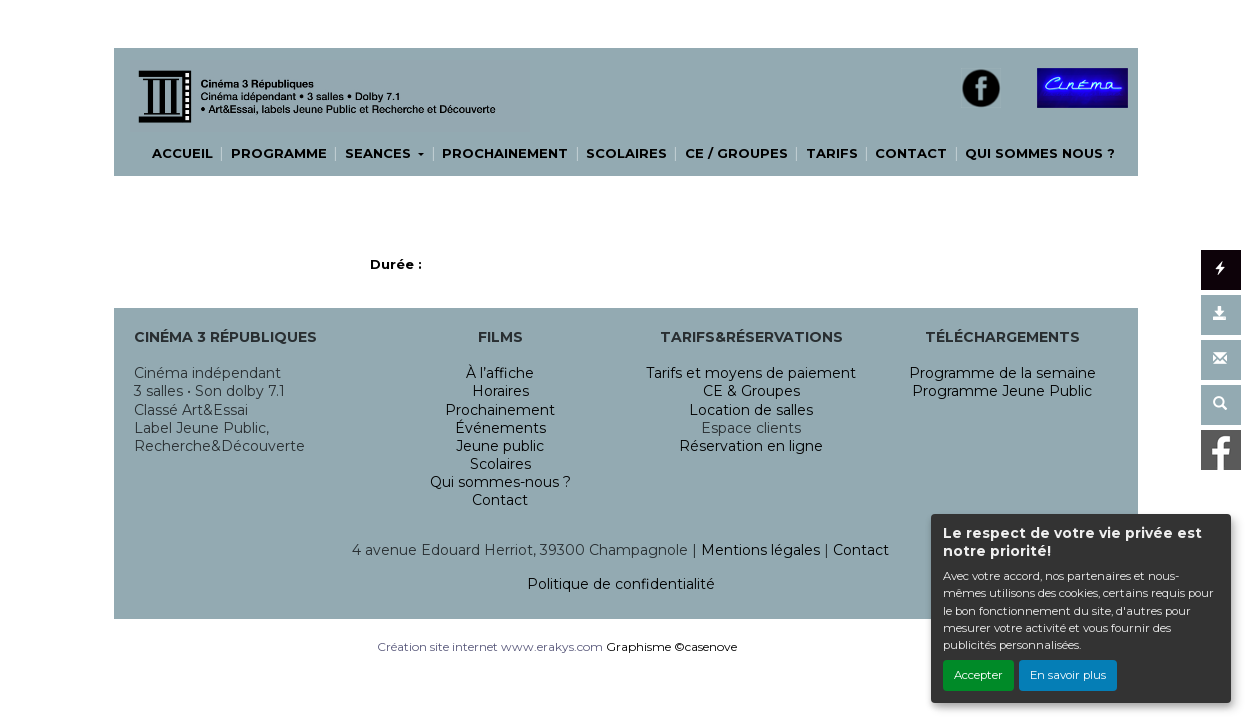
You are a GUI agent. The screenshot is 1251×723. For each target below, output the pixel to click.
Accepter (978, 675)
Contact (500, 500)
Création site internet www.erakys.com (490, 646)
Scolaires (500, 464)
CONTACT (911, 153)
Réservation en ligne (751, 446)
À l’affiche (500, 373)
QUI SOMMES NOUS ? (1040, 153)
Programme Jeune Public (1002, 391)
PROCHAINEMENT (505, 153)
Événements (500, 428)
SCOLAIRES (626, 153)
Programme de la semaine (1002, 373)
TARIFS (832, 153)
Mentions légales (760, 550)
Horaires (500, 391)
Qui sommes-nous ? (500, 482)
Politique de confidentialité (621, 584)
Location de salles (751, 410)
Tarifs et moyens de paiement (751, 373)
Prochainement (500, 410)
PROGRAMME (279, 153)
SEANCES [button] (380, 153)
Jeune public (500, 446)
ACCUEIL (182, 153)
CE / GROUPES (736, 153)
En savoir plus (1068, 675)
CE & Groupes (751, 391)
